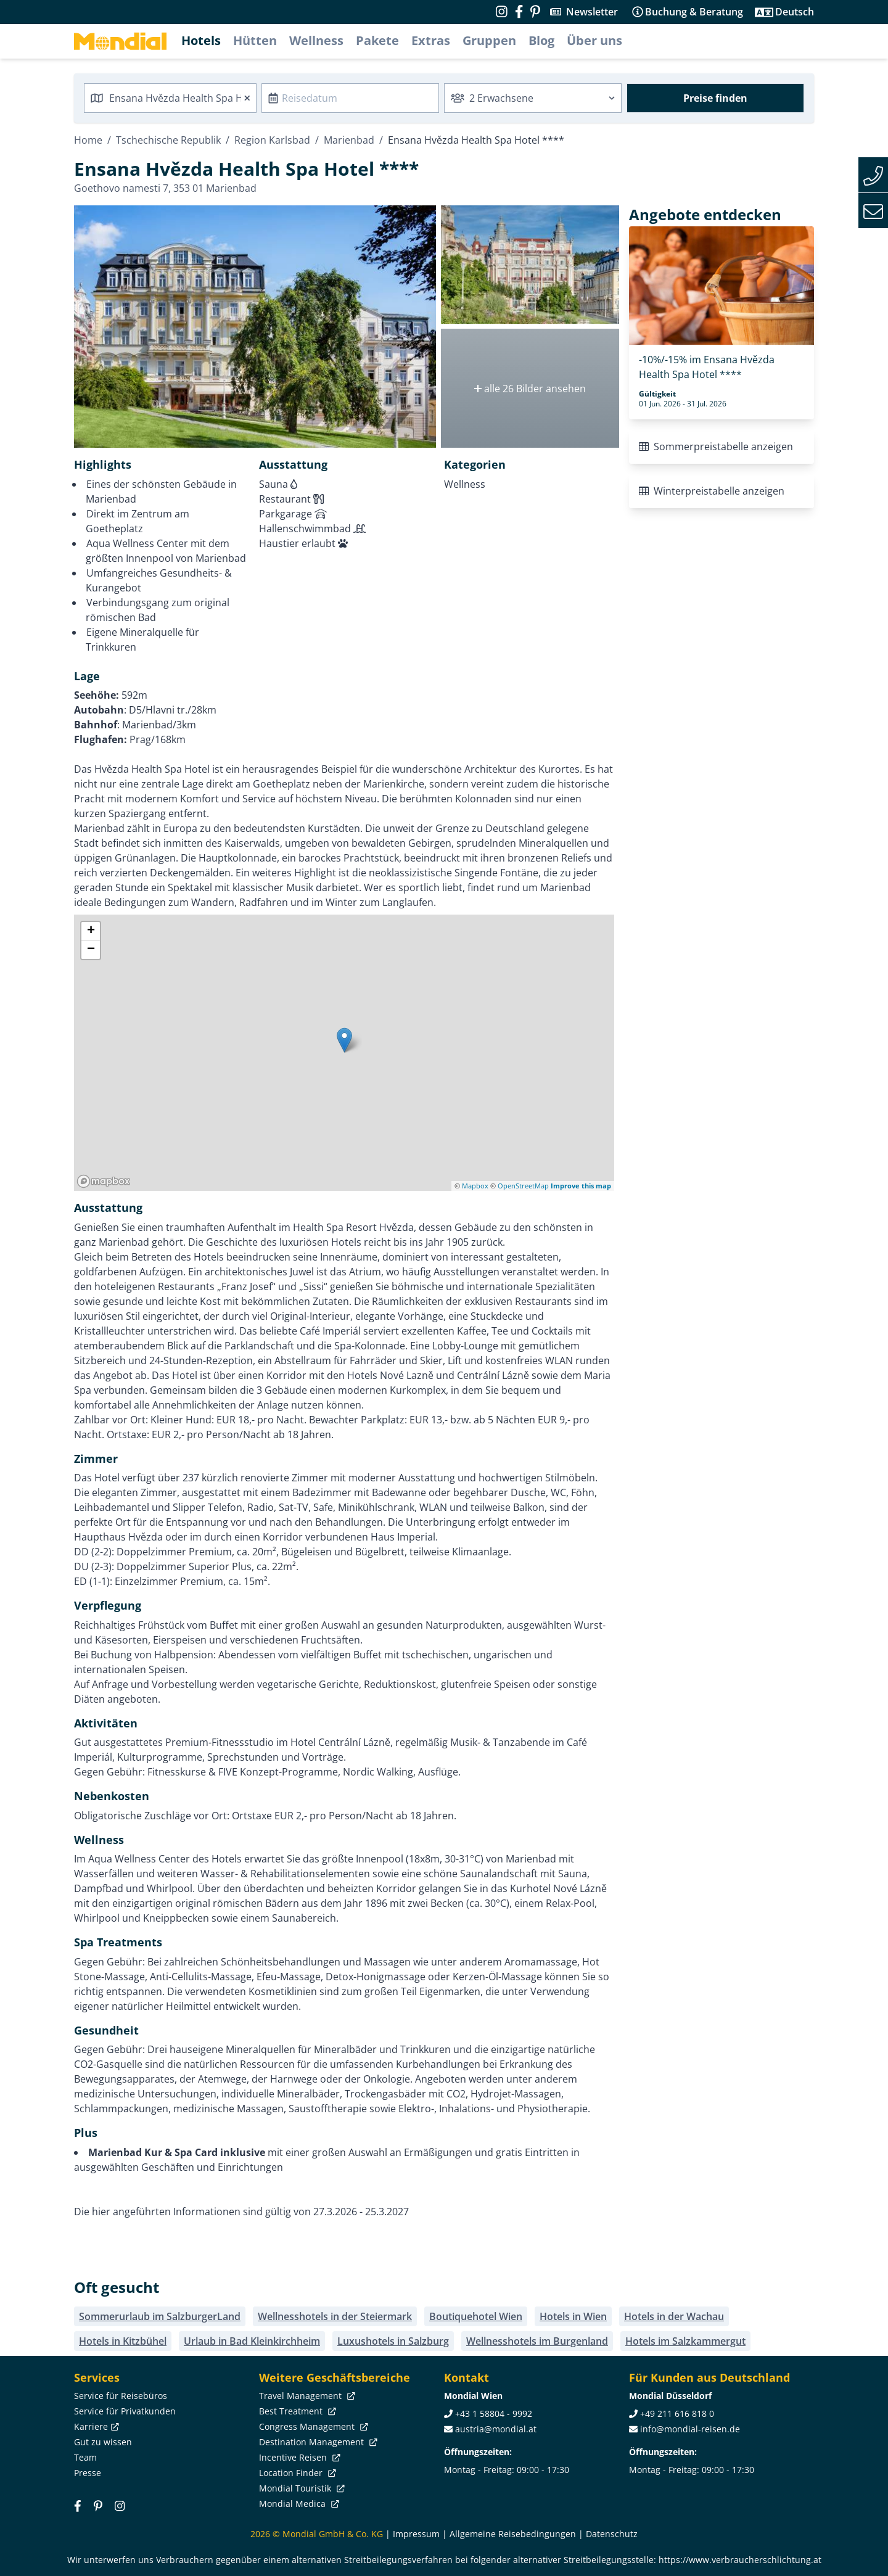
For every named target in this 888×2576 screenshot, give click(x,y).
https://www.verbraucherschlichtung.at (740, 2560)
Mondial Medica (298, 2503)
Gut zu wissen (103, 2442)
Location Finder (296, 2473)
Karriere (95, 2426)
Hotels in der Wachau (674, 2316)
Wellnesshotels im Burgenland (537, 2341)
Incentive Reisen (298, 2457)
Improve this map (581, 1185)
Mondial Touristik (300, 2488)
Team (85, 2457)
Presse (87, 2473)
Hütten (255, 40)
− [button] (91, 949)
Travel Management (306, 2395)
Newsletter (592, 12)
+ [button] (91, 931)
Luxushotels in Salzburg (393, 2341)
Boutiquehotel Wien (475, 2316)
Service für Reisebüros (120, 2395)
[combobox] (170, 98)
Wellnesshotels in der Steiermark (335, 2316)
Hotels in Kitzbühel (122, 2341)
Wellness (316, 40)
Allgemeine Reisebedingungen (513, 2534)
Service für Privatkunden (125, 2411)
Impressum (416, 2534)
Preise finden (715, 98)
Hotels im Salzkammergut (685, 2341)
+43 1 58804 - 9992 (493, 2413)
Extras (430, 40)
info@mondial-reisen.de (690, 2429)
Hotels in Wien (573, 2316)
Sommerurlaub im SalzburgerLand (159, 2316)
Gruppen (489, 40)
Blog (541, 40)
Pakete (377, 40)
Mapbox (475, 1185)
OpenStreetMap (523, 1185)
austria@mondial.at (495, 2429)
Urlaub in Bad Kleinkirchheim (252, 2341)
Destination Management (317, 2442)
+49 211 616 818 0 (677, 2413)
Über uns (594, 40)
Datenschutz (612, 2534)
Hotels (201, 40)
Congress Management (312, 2426)
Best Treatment (296, 2411)
